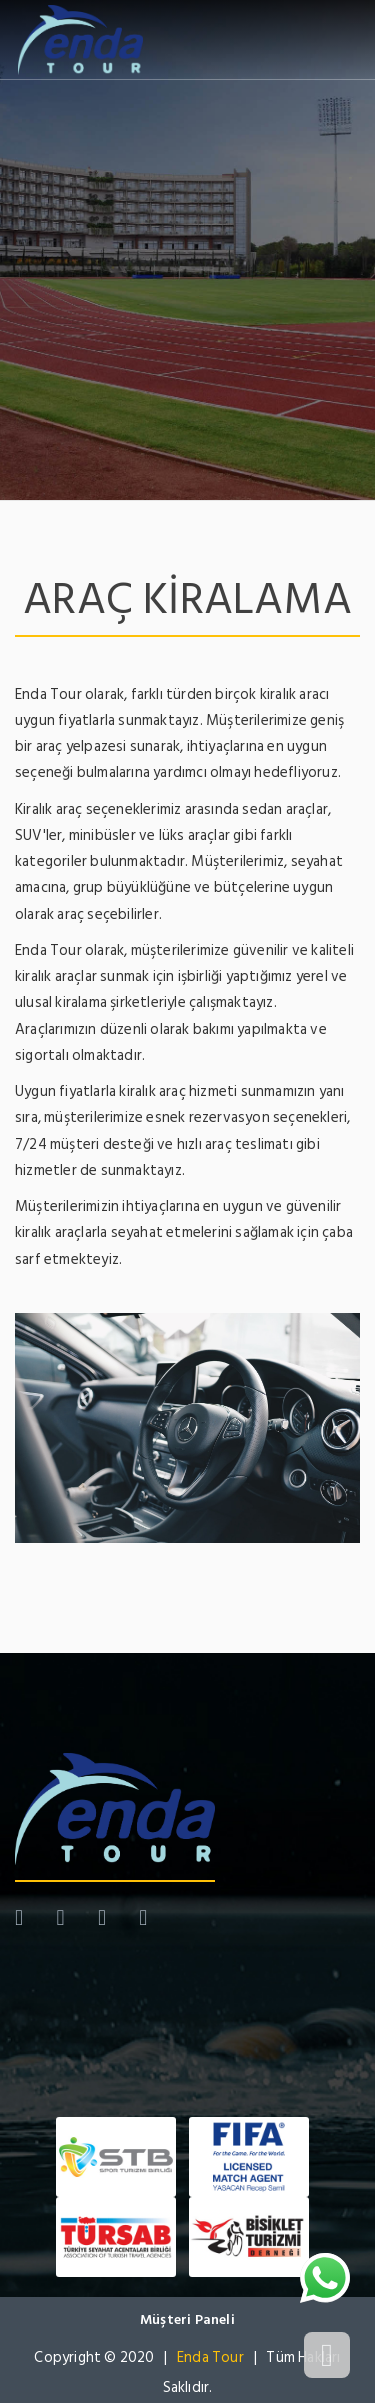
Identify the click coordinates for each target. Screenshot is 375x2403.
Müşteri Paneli (187, 2319)
